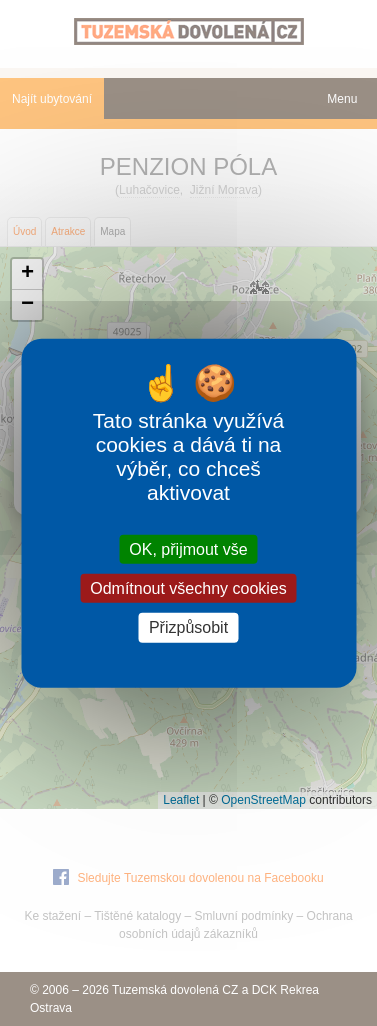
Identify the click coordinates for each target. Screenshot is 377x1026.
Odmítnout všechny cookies (188, 588)
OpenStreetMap (263, 800)
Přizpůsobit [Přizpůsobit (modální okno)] (188, 627)
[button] (27, 274)
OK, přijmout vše (188, 549)
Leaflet (181, 800)
